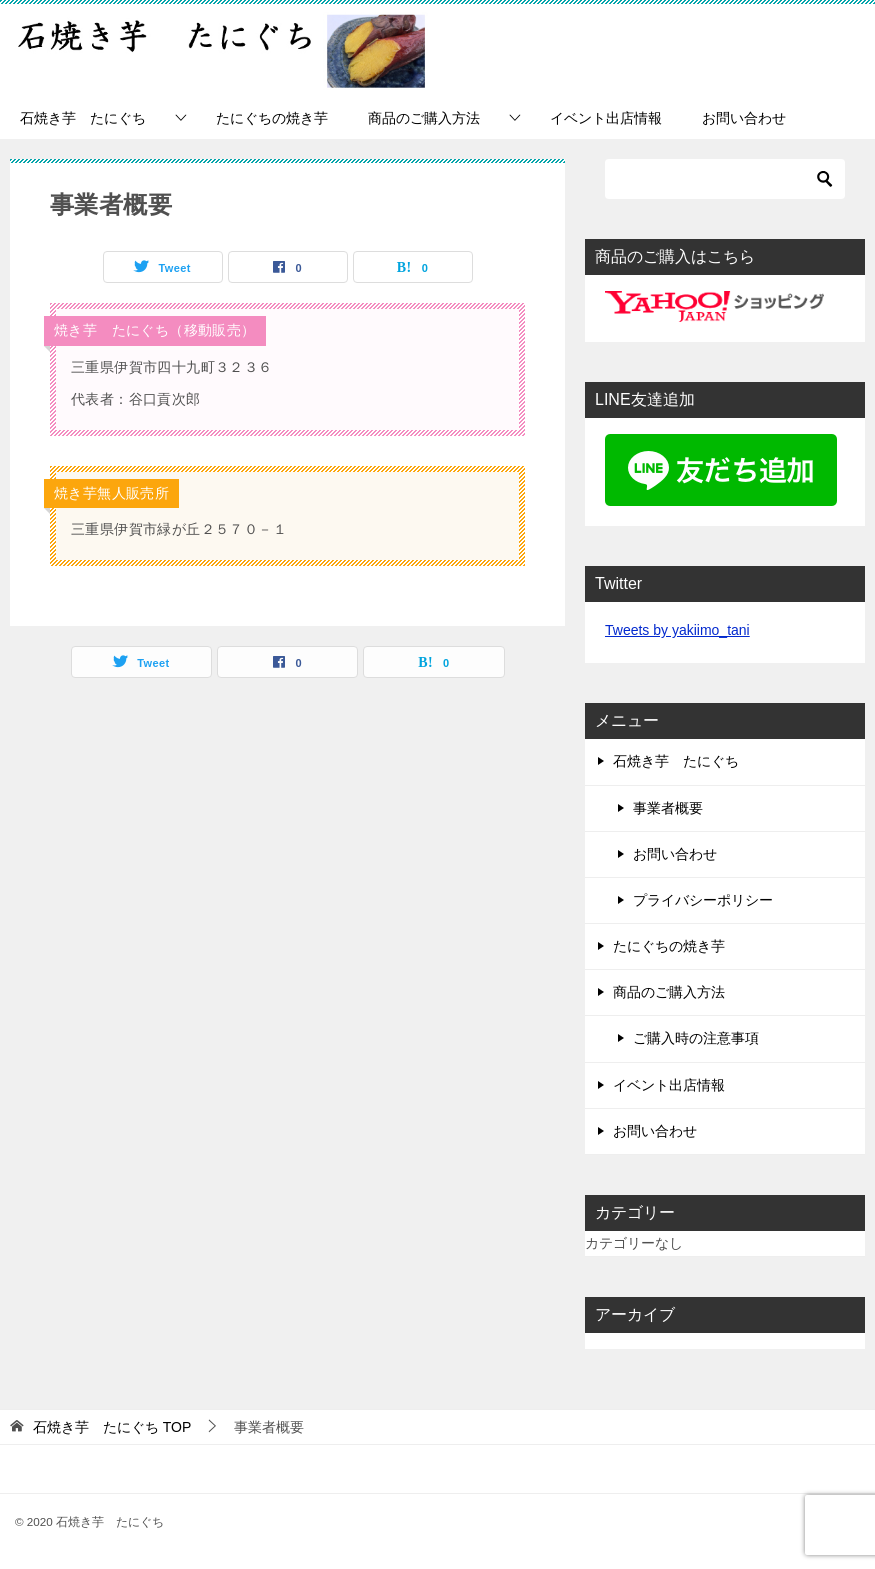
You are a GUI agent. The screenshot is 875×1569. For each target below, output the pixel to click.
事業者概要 (668, 808)
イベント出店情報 (606, 118)
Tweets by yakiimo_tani (677, 630)
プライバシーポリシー (703, 900)
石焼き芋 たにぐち (83, 118)
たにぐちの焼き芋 (272, 118)
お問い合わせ (744, 118)
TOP (112, 1427)
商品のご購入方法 (424, 118)
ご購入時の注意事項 (696, 1038)
